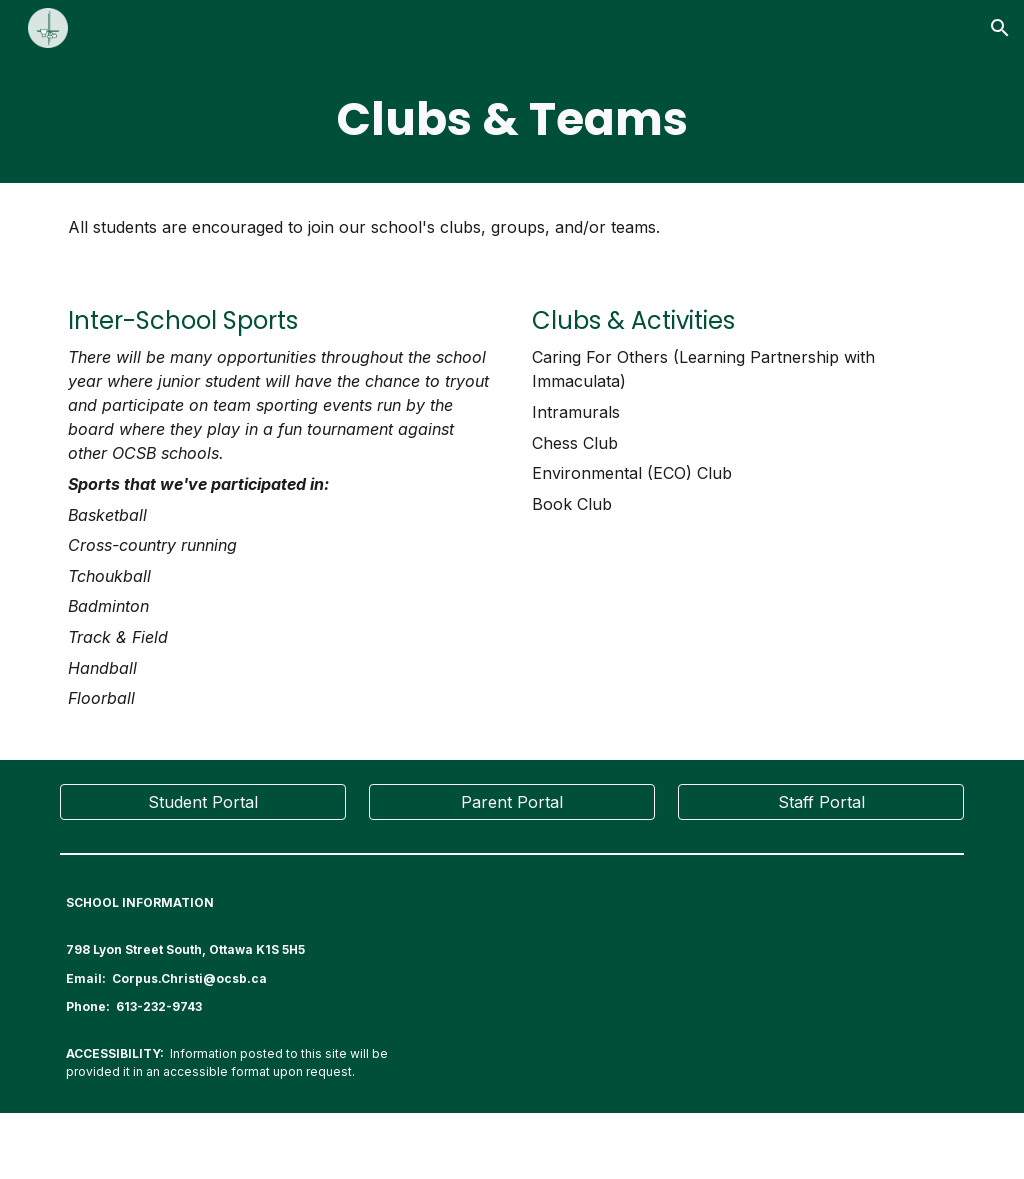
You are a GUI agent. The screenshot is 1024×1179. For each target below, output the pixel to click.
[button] (1000, 28)
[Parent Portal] (512, 802)
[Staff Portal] (821, 802)
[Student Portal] (203, 802)
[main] (512, 119)
